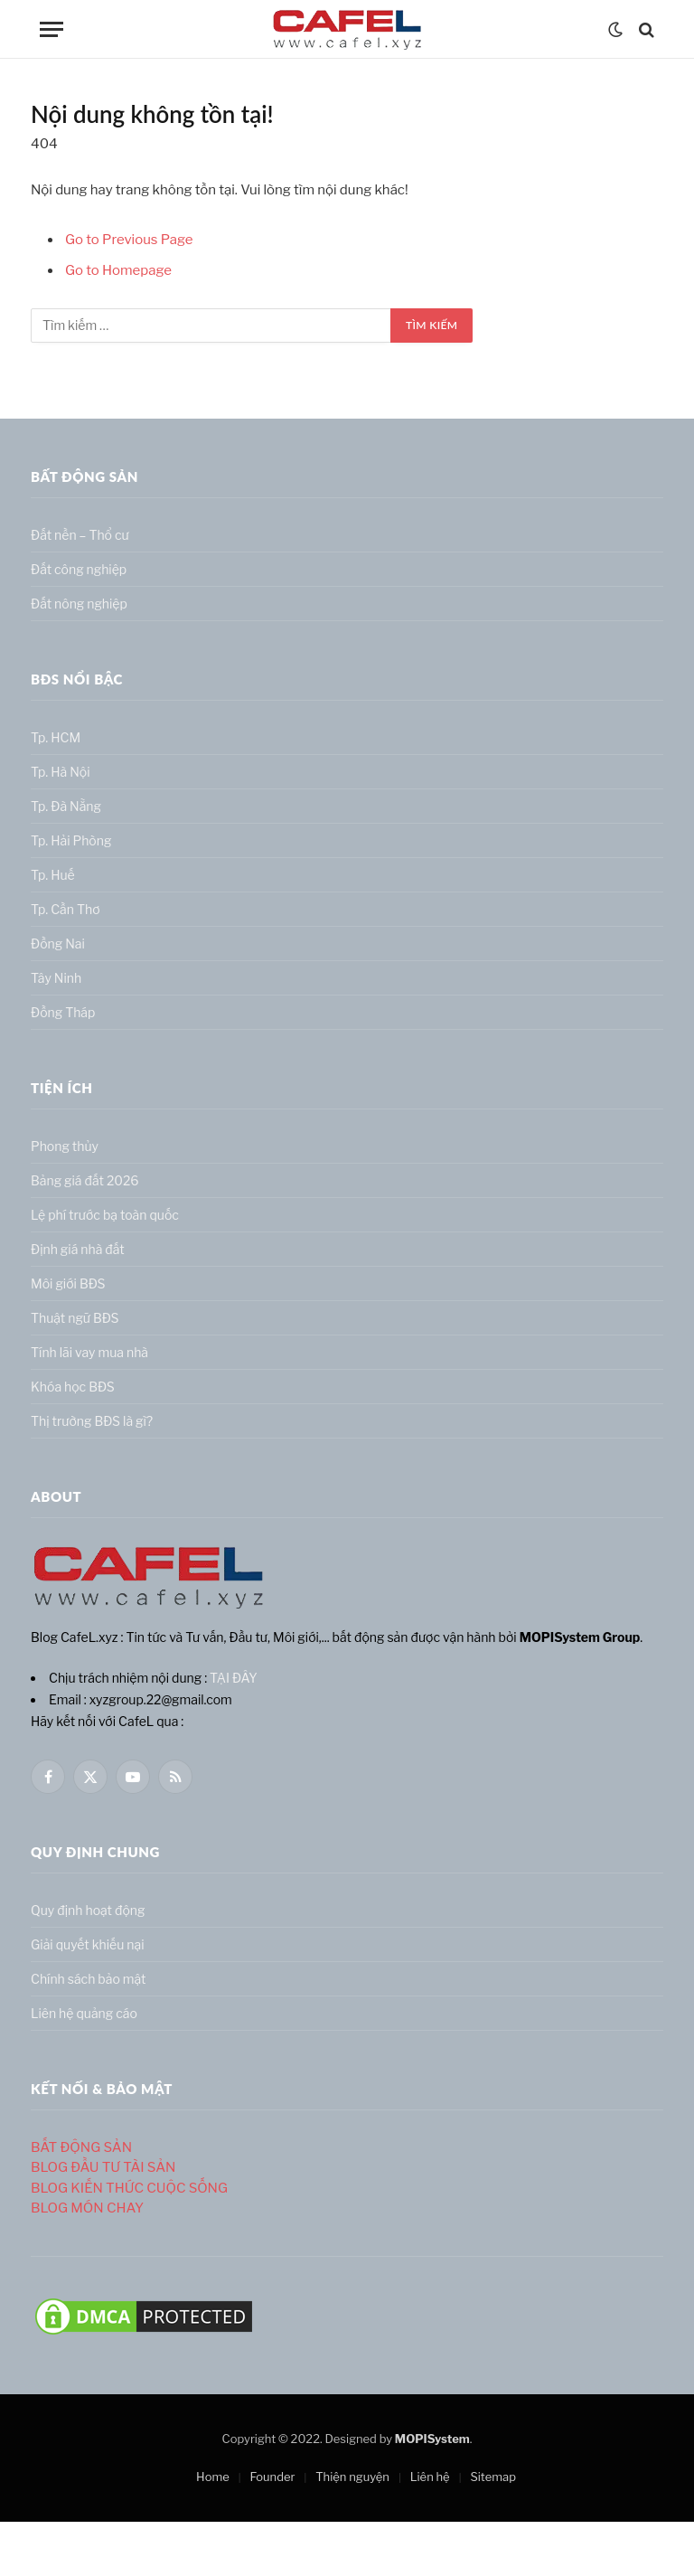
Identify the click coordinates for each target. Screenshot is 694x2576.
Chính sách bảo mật (88, 1978)
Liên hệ (430, 2476)
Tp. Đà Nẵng (66, 806)
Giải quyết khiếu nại (88, 1944)
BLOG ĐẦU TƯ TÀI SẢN (103, 2167)
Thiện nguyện (352, 2476)
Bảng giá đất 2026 (85, 1180)
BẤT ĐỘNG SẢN (81, 2147)
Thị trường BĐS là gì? (92, 1421)
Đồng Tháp (63, 1012)
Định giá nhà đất (78, 1249)
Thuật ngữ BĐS (75, 1318)
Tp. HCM (55, 737)
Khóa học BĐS (73, 1386)
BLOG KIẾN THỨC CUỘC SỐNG (129, 2188)
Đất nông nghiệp (79, 603)
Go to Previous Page (129, 239)
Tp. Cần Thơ (65, 909)
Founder (272, 2476)
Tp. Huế (53, 874)
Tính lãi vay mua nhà (89, 1352)
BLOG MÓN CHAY (87, 2208)
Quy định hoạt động (88, 1910)
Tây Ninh (56, 978)
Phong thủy (64, 1146)
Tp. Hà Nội (60, 771)
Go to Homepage (118, 270)
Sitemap (493, 2476)
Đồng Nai (58, 943)
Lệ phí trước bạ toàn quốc (105, 1214)
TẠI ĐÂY (234, 1677)
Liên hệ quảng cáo (84, 2013)
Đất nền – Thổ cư (80, 535)
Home (213, 2476)
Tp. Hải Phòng (71, 840)
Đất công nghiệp (79, 569)
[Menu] (51, 29)
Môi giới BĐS (68, 1283)
